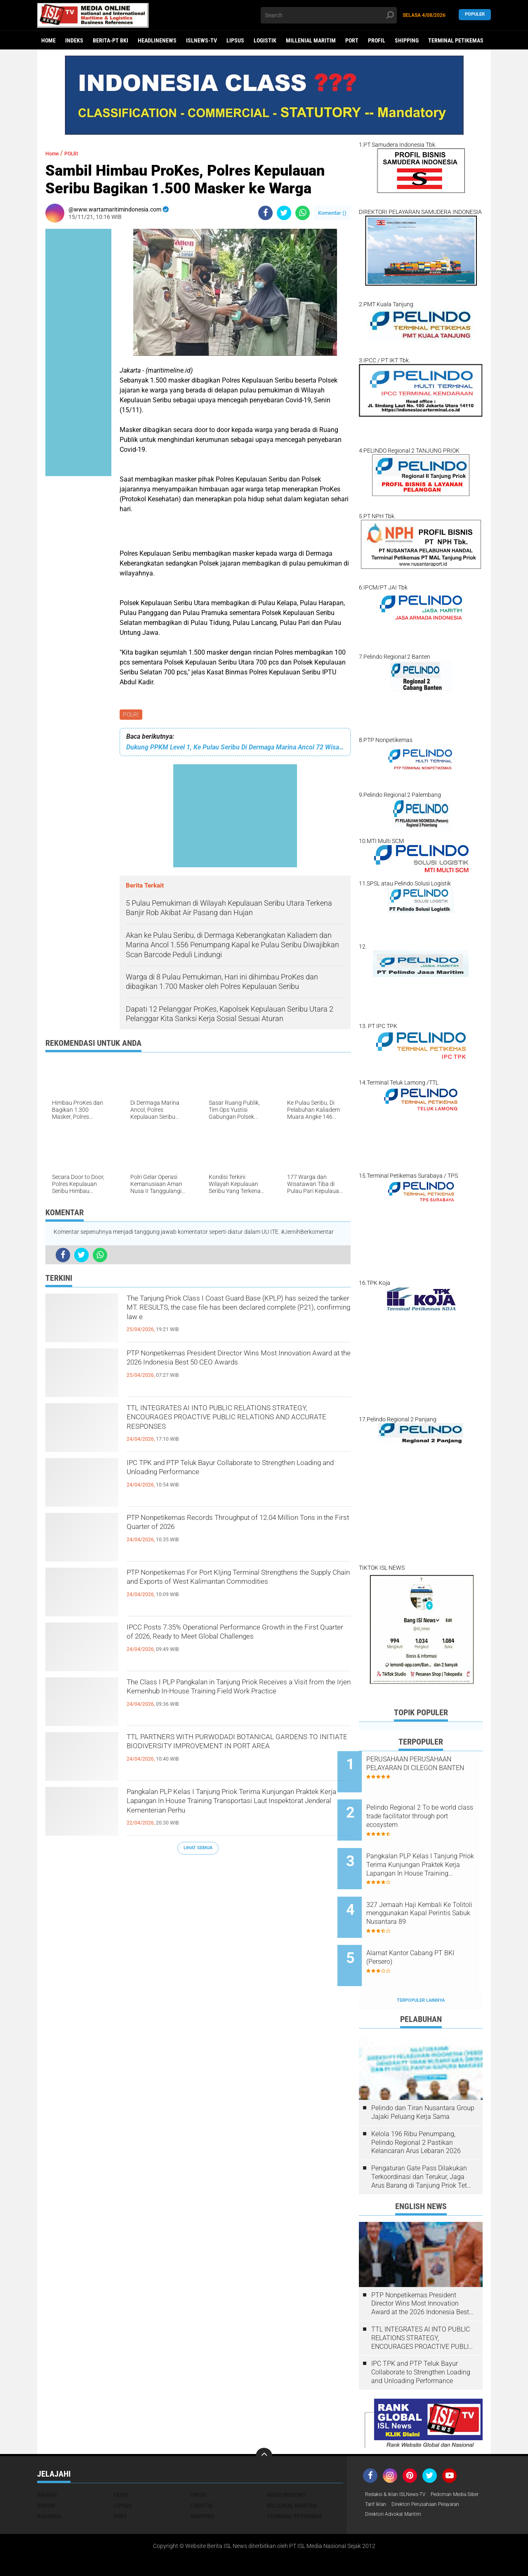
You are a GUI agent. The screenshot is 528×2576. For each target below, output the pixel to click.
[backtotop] (264, 2422)
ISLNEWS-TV (201, 40)
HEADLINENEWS (157, 40)
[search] (329, 15)
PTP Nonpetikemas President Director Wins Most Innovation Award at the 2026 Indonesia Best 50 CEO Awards (232, 1370)
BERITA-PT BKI (110, 40)
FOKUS (198, 2460)
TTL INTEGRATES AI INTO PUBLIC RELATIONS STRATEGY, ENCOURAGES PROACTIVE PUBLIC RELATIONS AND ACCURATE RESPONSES (238, 1425)
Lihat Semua (198, 1849)
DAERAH (47, 2460)
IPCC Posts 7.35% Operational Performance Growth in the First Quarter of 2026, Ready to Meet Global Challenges (230, 1644)
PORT (351, 40)
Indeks (74, 40)
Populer (475, 15)
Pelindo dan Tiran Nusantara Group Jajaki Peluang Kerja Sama (422, 2078)
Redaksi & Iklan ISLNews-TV (400, 2460)
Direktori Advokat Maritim (397, 2492)
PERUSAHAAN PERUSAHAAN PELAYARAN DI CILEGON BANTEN (430, 1767)
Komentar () (332, 213)
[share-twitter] (284, 213)
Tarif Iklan (438, 2471)
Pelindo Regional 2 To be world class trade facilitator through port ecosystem (427, 1809)
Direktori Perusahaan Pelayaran (405, 2482)
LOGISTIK (265, 40)
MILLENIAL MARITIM (311, 40)
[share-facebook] (265, 213)
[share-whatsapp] (302, 213)
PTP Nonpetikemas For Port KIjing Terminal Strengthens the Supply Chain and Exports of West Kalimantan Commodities (230, 1589)
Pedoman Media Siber (393, 2471)
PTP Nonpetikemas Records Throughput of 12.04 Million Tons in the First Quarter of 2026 (233, 1528)
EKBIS (121, 2460)
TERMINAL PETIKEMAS (455, 40)
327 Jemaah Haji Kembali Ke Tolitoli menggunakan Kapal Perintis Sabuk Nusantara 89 (430, 1892)
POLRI (131, 715)
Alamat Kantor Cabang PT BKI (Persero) (432, 1930)
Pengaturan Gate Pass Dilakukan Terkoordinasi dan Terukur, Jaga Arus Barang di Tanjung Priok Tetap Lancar (422, 2143)
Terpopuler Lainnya (421, 1966)
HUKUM (46, 2471)
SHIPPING (407, 40)
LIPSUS (235, 40)
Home (48, 40)
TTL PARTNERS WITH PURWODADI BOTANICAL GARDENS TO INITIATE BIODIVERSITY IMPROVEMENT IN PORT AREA (235, 1754)
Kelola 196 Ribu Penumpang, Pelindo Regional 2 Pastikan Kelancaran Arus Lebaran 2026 (416, 2108)
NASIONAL (49, 2482)
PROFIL (376, 40)
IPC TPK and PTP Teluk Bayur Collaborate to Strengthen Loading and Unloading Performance (238, 1473)
